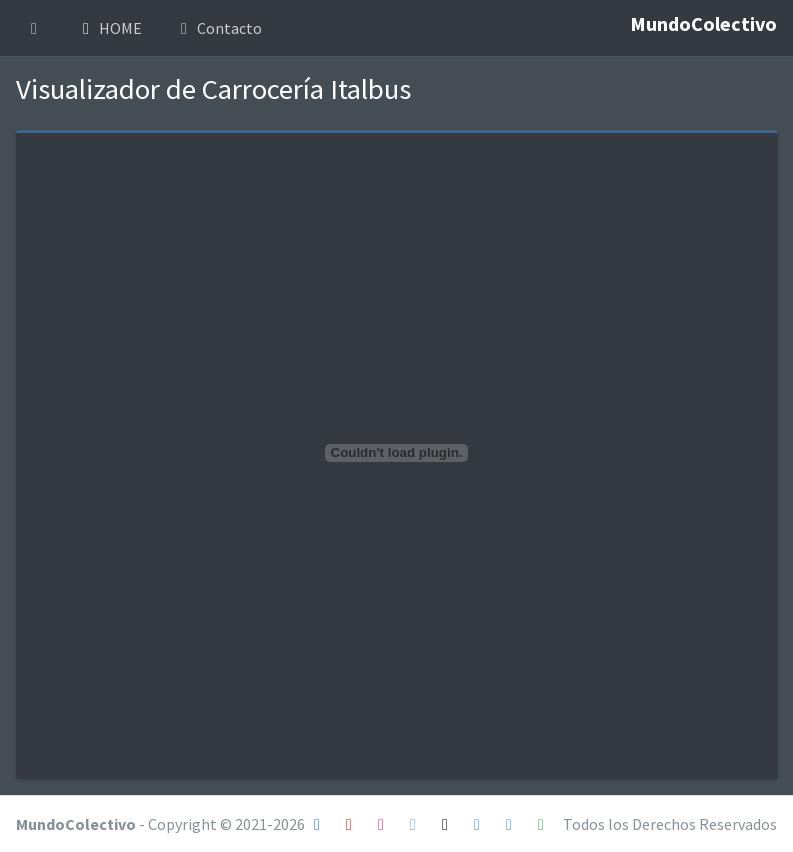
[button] (34, 28)
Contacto (218, 28)
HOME (109, 28)
